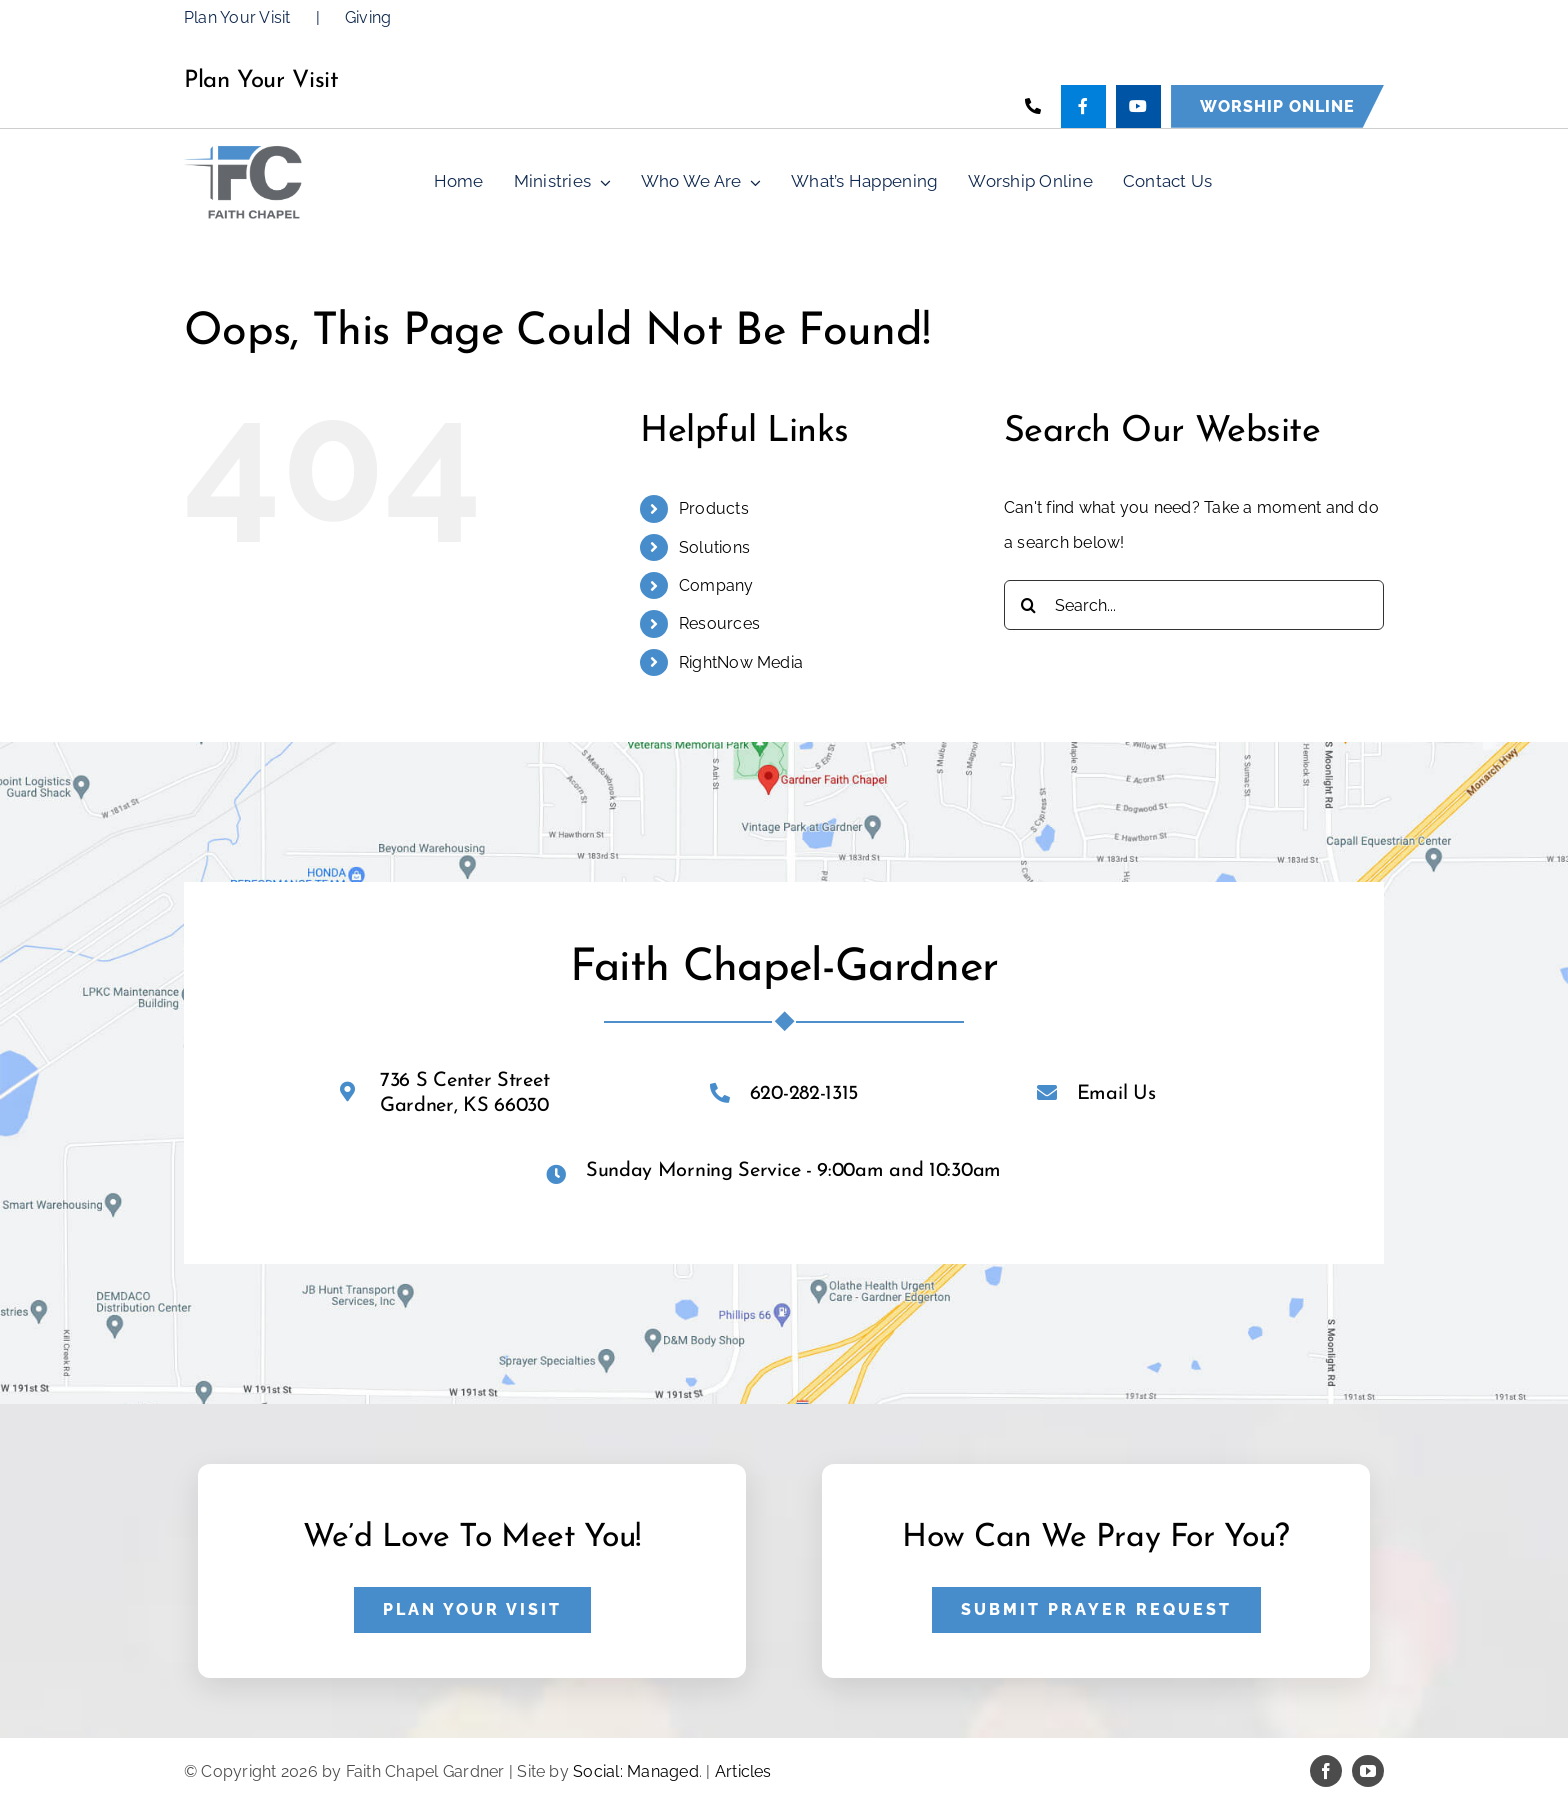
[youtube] (1368, 1771)
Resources (719, 623)
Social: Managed (636, 1771)
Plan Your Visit (237, 17)
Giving (368, 17)
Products (714, 508)
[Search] (1029, 605)
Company (716, 585)
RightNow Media (741, 662)
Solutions (714, 547)
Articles (743, 1771)
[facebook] (1326, 1771)
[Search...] (1194, 605)
